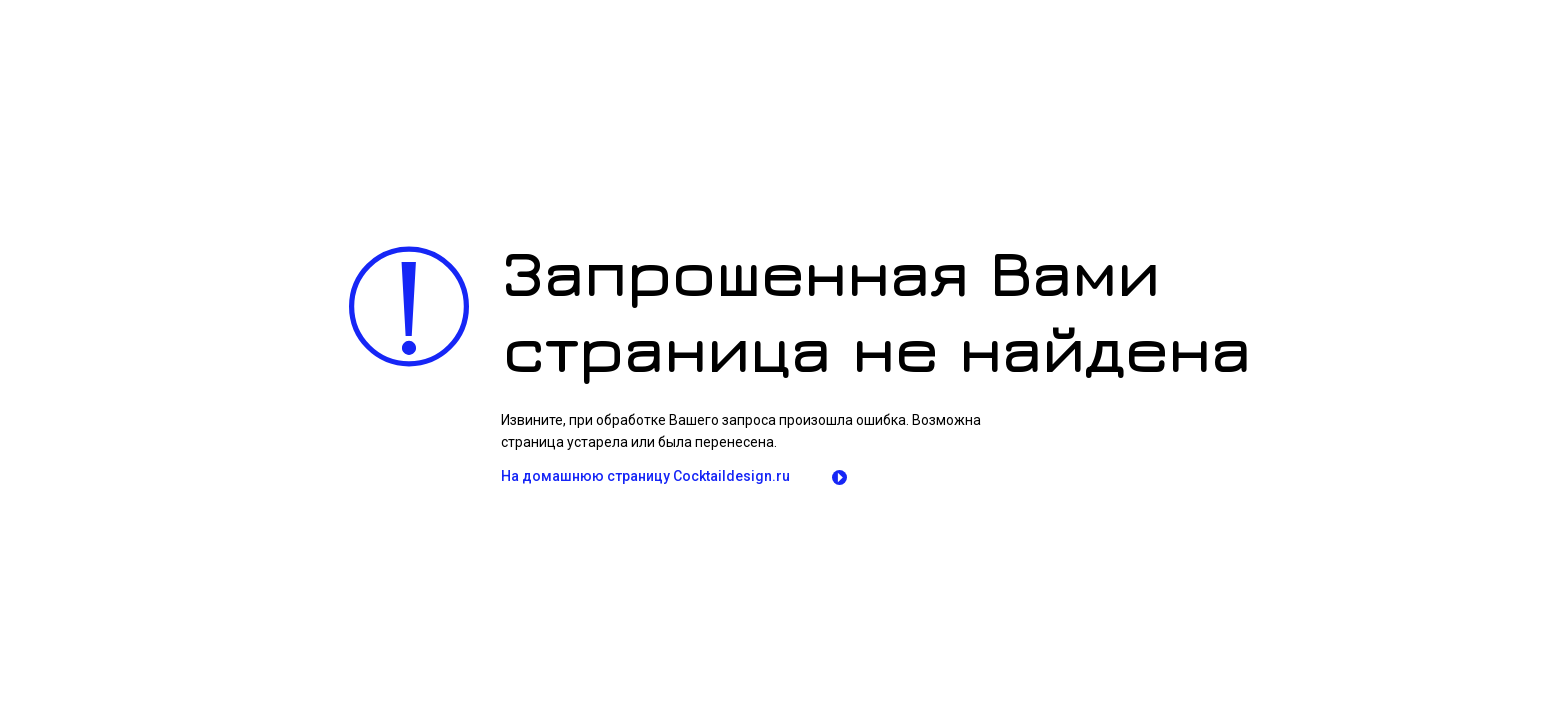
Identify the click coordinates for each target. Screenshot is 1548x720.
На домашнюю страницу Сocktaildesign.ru (645, 476)
